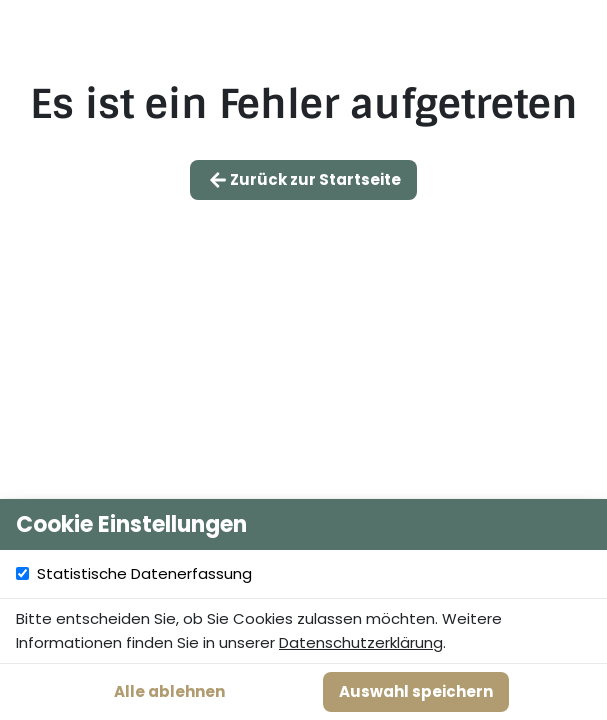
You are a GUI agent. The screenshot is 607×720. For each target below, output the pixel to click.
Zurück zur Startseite (303, 180)
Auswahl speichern (416, 691)
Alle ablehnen (169, 691)
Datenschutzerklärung (361, 642)
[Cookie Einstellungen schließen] (581, 525)
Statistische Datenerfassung (315, 574)
